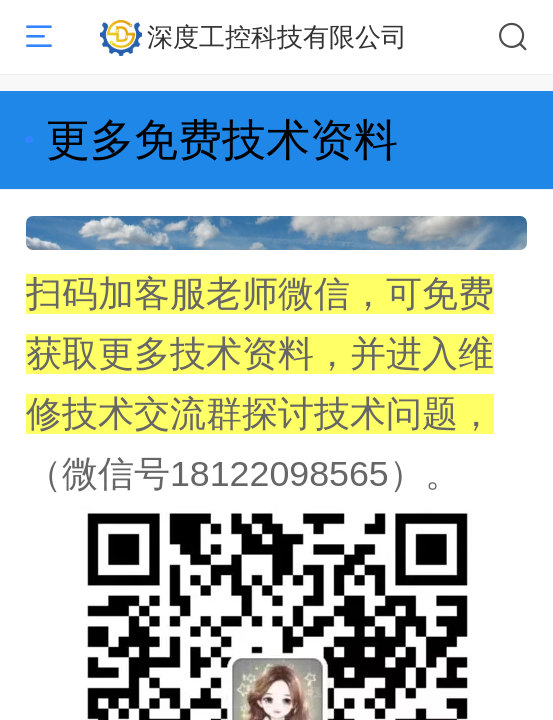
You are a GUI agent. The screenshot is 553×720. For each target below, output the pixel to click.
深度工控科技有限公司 (277, 37)
